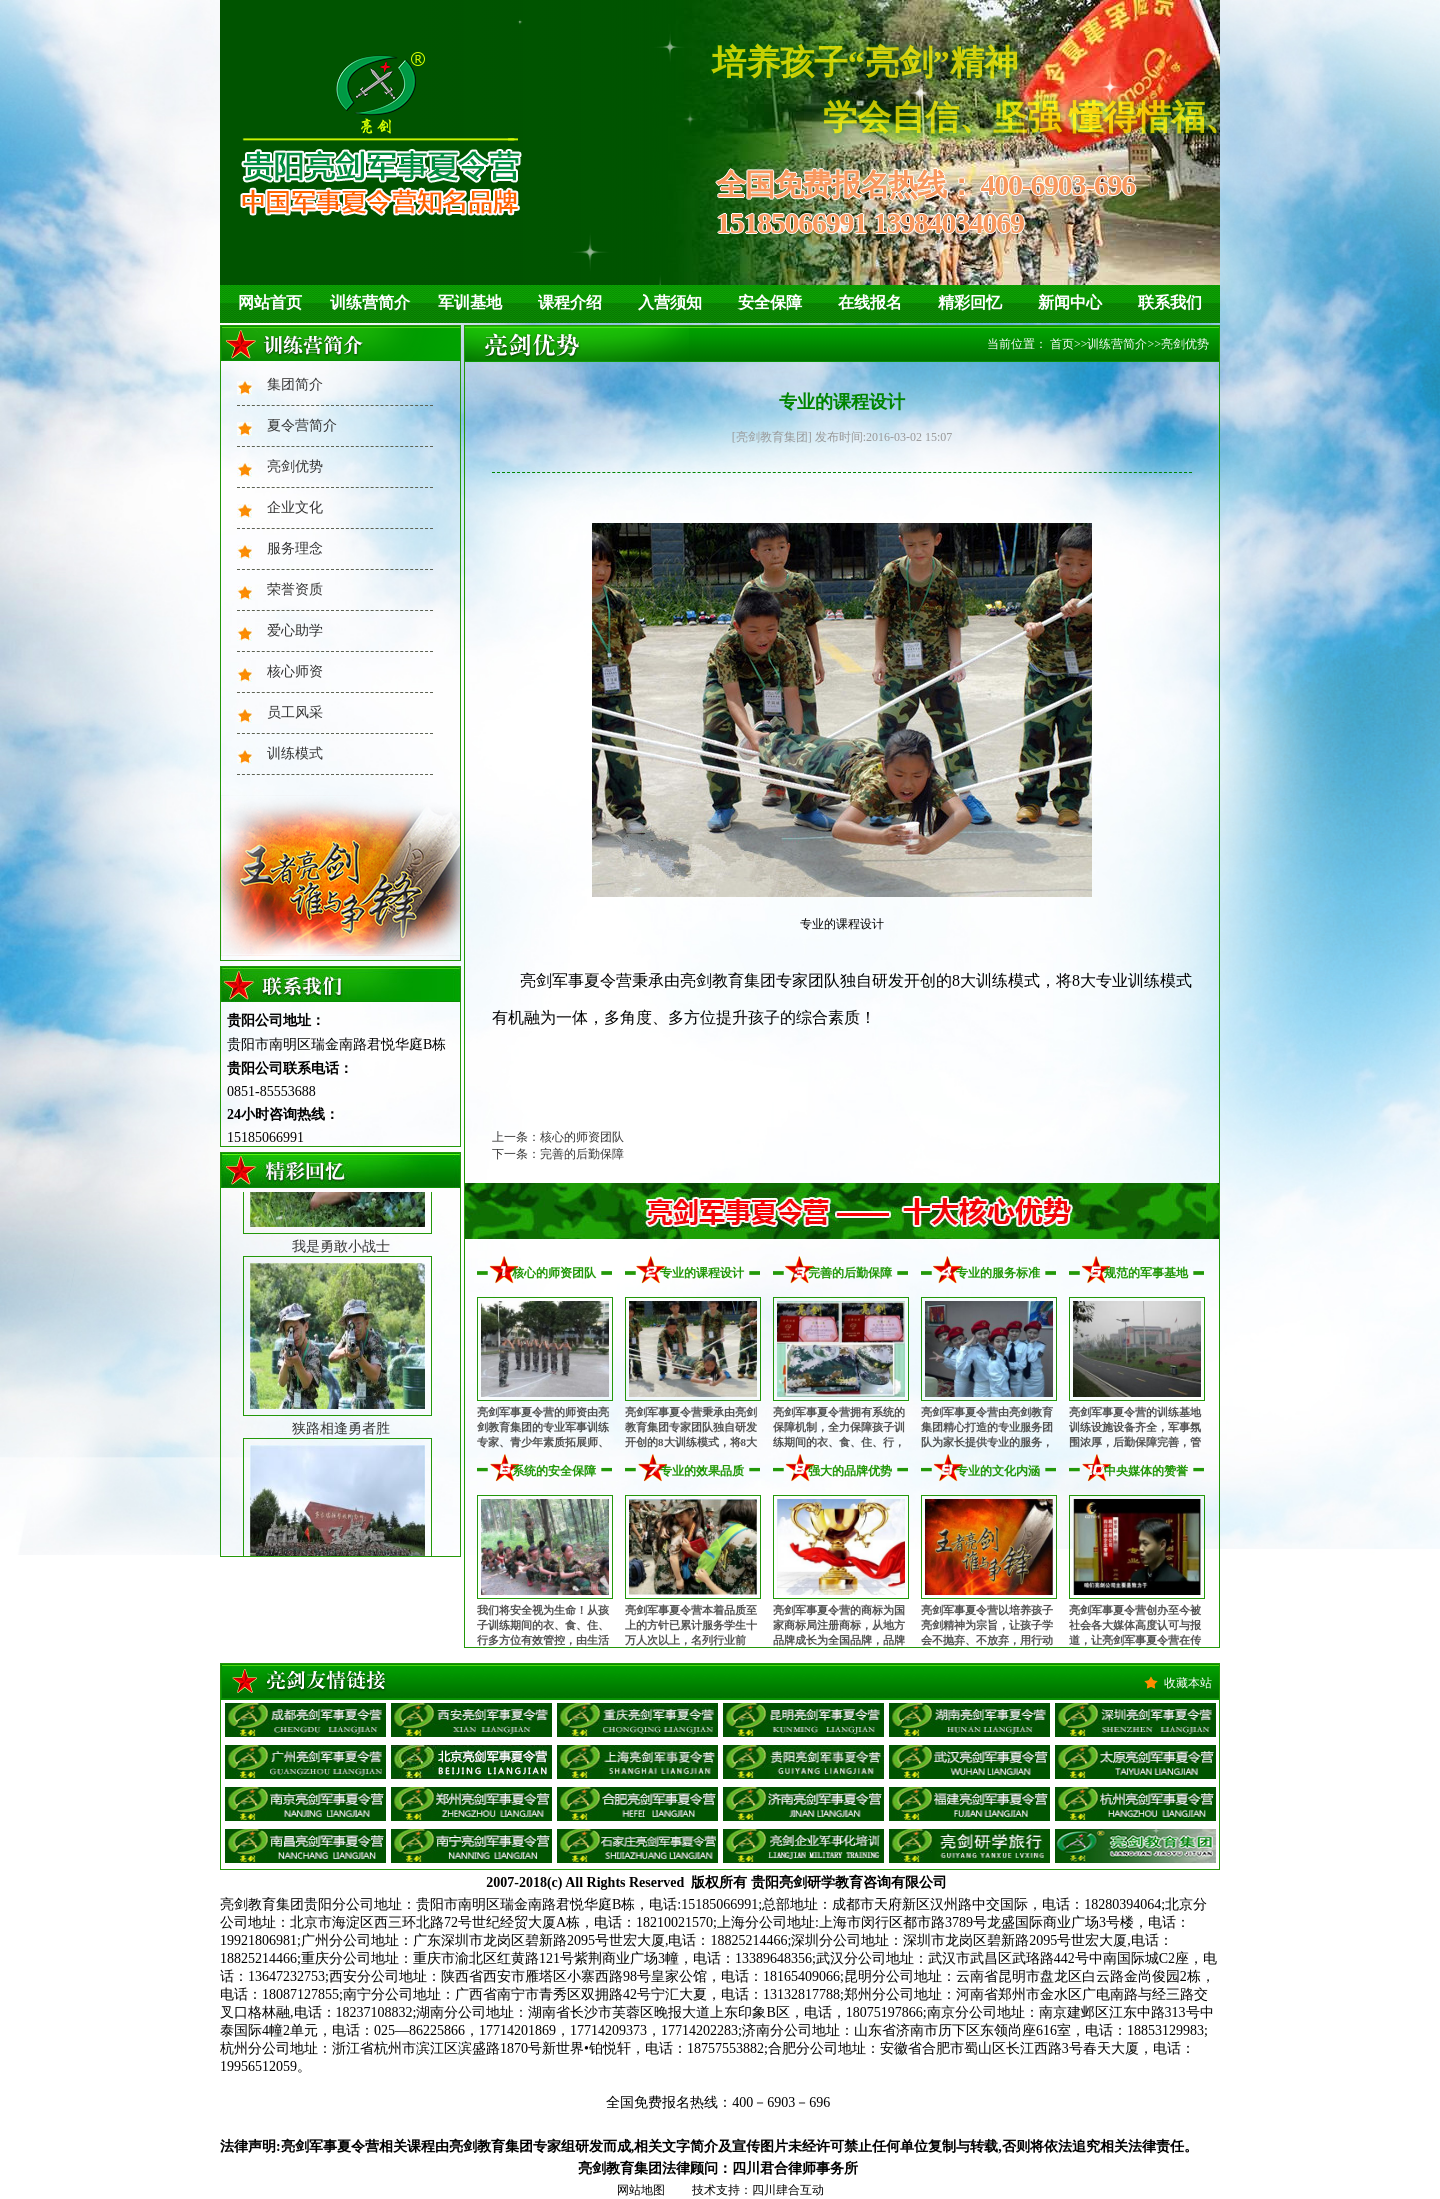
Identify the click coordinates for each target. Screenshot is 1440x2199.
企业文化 (295, 507)
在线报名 (870, 302)
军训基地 (470, 302)
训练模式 (295, 753)
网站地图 (641, 2190)
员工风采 (295, 712)
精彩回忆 (970, 302)
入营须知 (670, 302)
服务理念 (295, 548)
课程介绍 (570, 302)
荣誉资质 (295, 589)
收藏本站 (1188, 1683)
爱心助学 (295, 630)
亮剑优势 (295, 466)
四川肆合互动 (788, 2190)
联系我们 (1170, 302)
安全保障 (770, 302)
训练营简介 (370, 302)
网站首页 (270, 302)
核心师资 (295, 671)
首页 (1062, 344)
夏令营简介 (302, 425)
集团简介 (295, 384)
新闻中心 (1070, 302)
